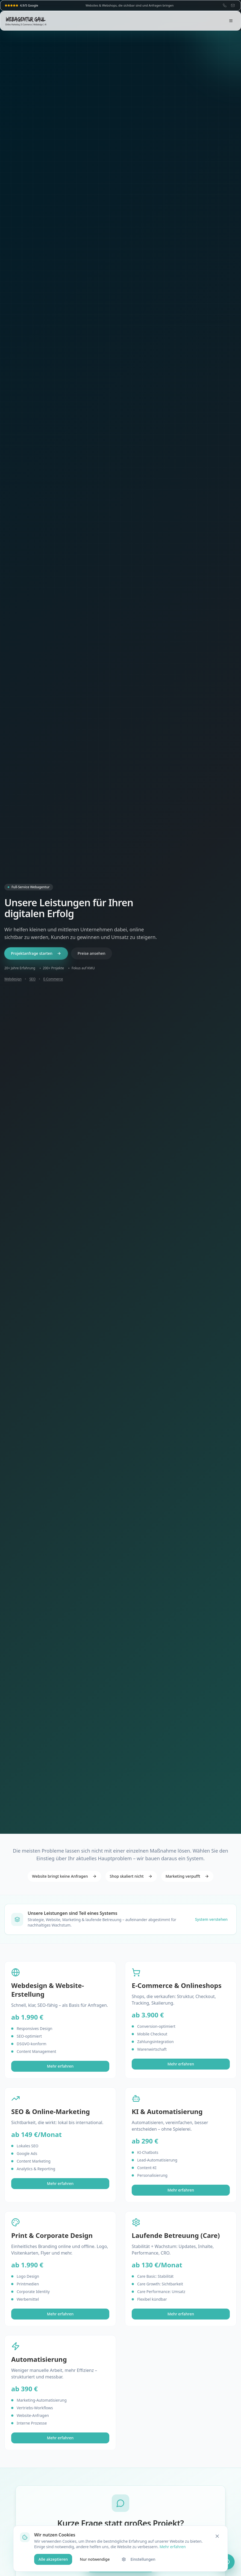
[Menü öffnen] (230, 21)
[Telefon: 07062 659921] (224, 5)
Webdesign (13, 979)
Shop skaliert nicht (131, 1876)
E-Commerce (53, 979)
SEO (32, 979)
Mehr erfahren (60, 2066)
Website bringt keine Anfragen (64, 1876)
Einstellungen (138, 2559)
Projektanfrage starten (36, 953)
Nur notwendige (95, 2559)
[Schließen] (217, 2536)
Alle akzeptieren (53, 2559)
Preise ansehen (91, 953)
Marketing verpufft (187, 1876)
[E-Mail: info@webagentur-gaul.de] (232, 5)
